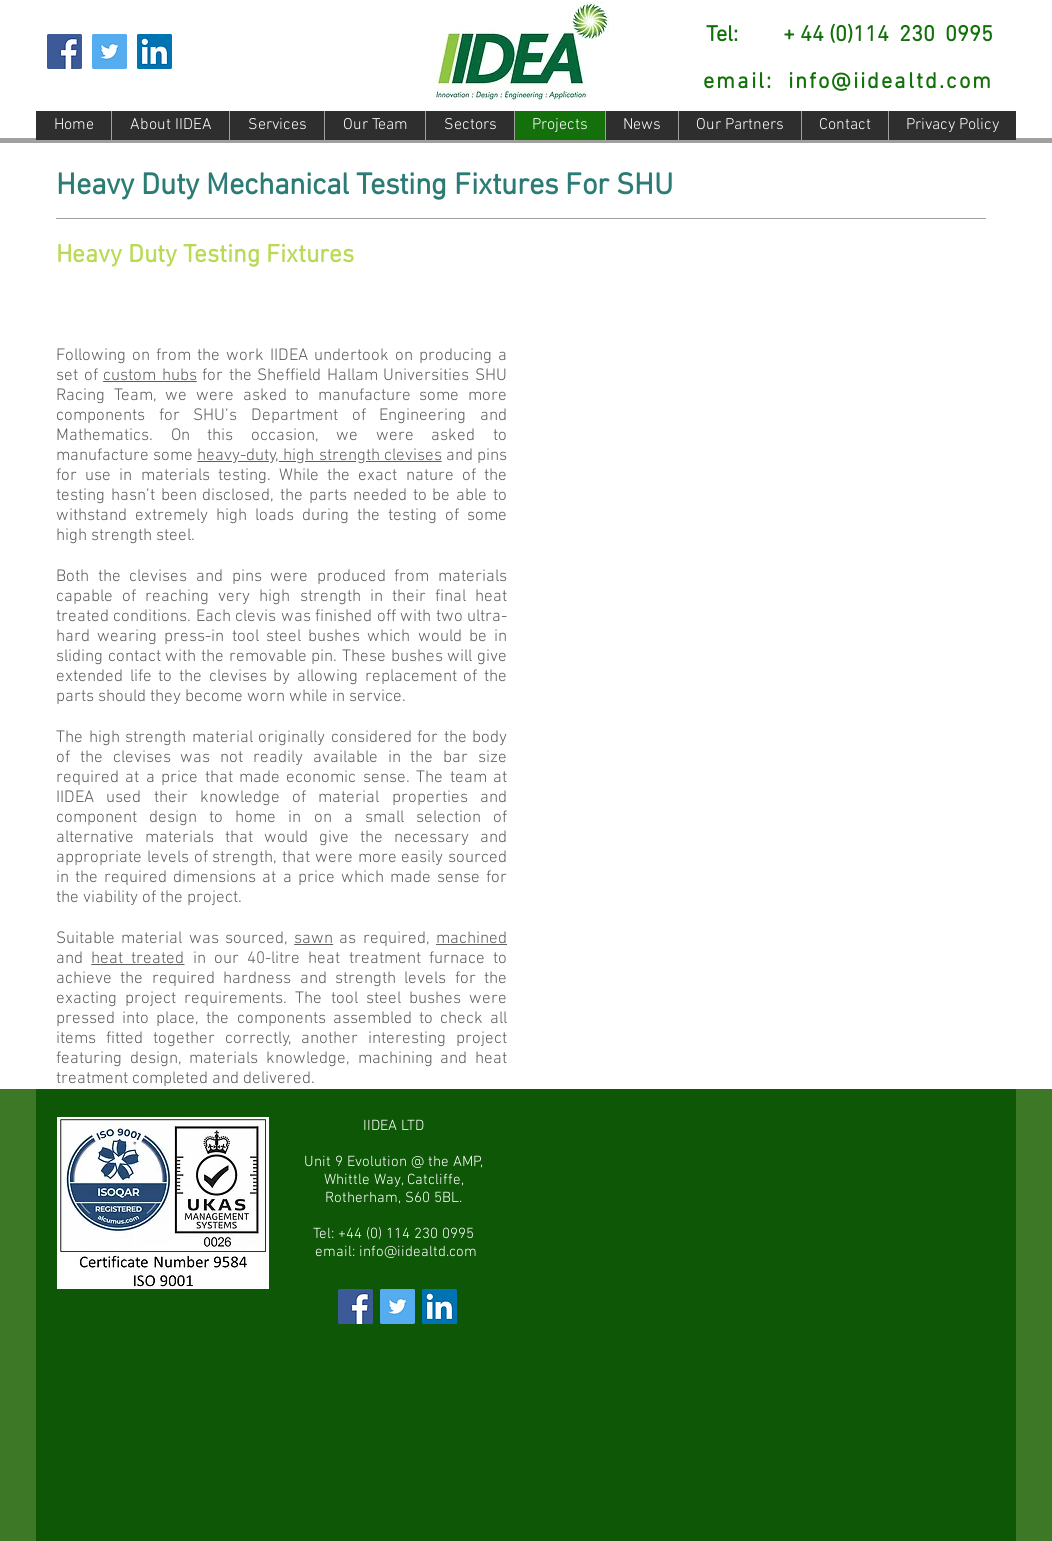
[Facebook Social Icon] (64, 51)
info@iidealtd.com (890, 82)
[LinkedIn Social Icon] (154, 51)
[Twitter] (109, 51)
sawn (313, 939)
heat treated (137, 959)
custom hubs (150, 376)
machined (471, 939)
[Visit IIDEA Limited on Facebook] (355, 1306)
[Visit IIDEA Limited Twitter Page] (397, 1306)
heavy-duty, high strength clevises (319, 456)
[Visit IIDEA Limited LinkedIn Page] (439, 1306)
